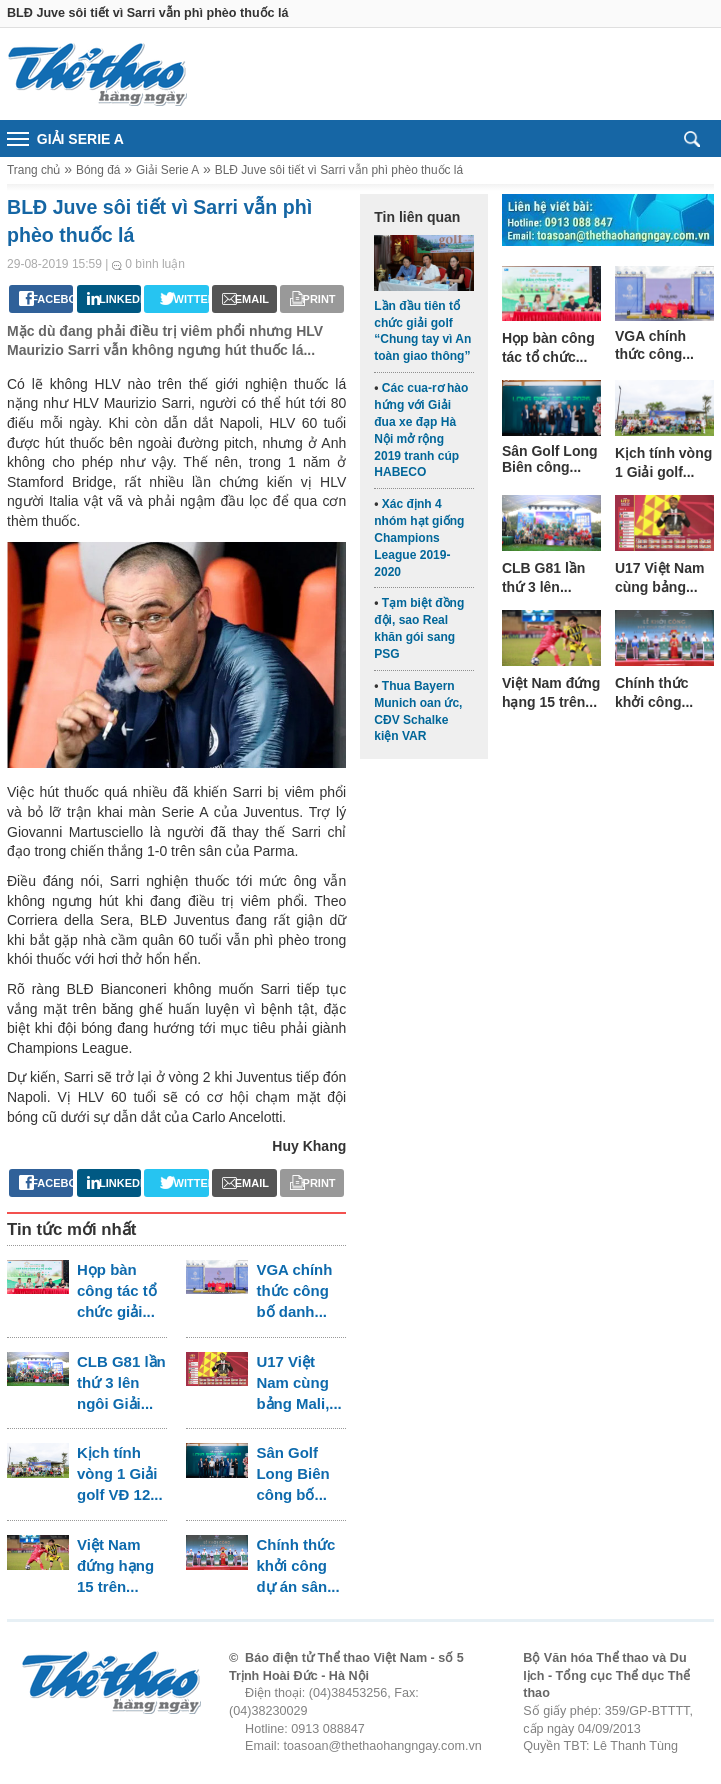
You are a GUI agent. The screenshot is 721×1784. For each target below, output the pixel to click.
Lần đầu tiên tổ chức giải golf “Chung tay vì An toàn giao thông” (422, 331)
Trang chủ (33, 170)
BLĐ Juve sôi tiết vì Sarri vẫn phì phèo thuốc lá (339, 170)
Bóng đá (98, 170)
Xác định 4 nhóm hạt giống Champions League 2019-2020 (419, 537)
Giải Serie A (167, 170)
